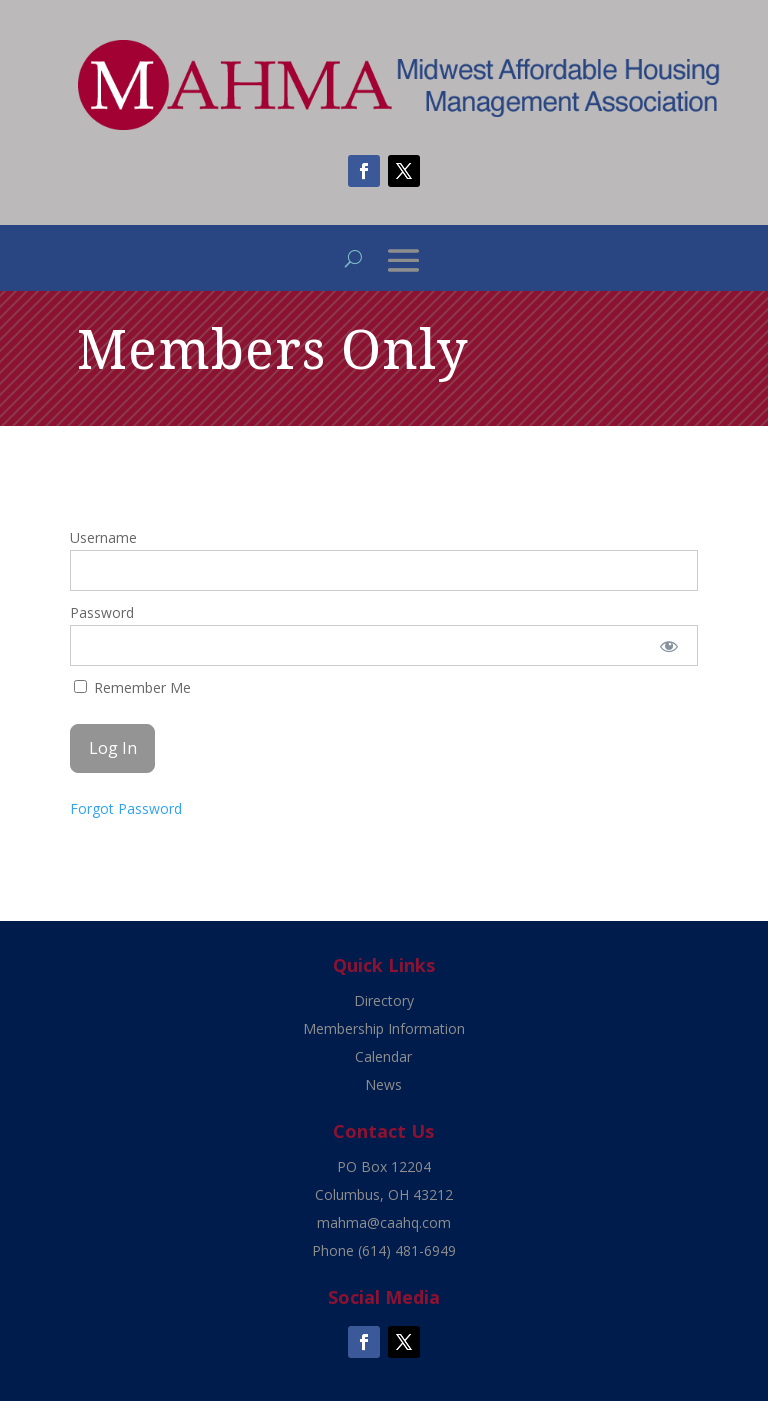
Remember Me (132, 687)
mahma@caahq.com (384, 1222)
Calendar (383, 1056)
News (383, 1084)
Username (103, 537)
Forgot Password (126, 808)
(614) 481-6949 (407, 1250)
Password (102, 612)
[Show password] (669, 645)
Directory (384, 1000)
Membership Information (384, 1028)
